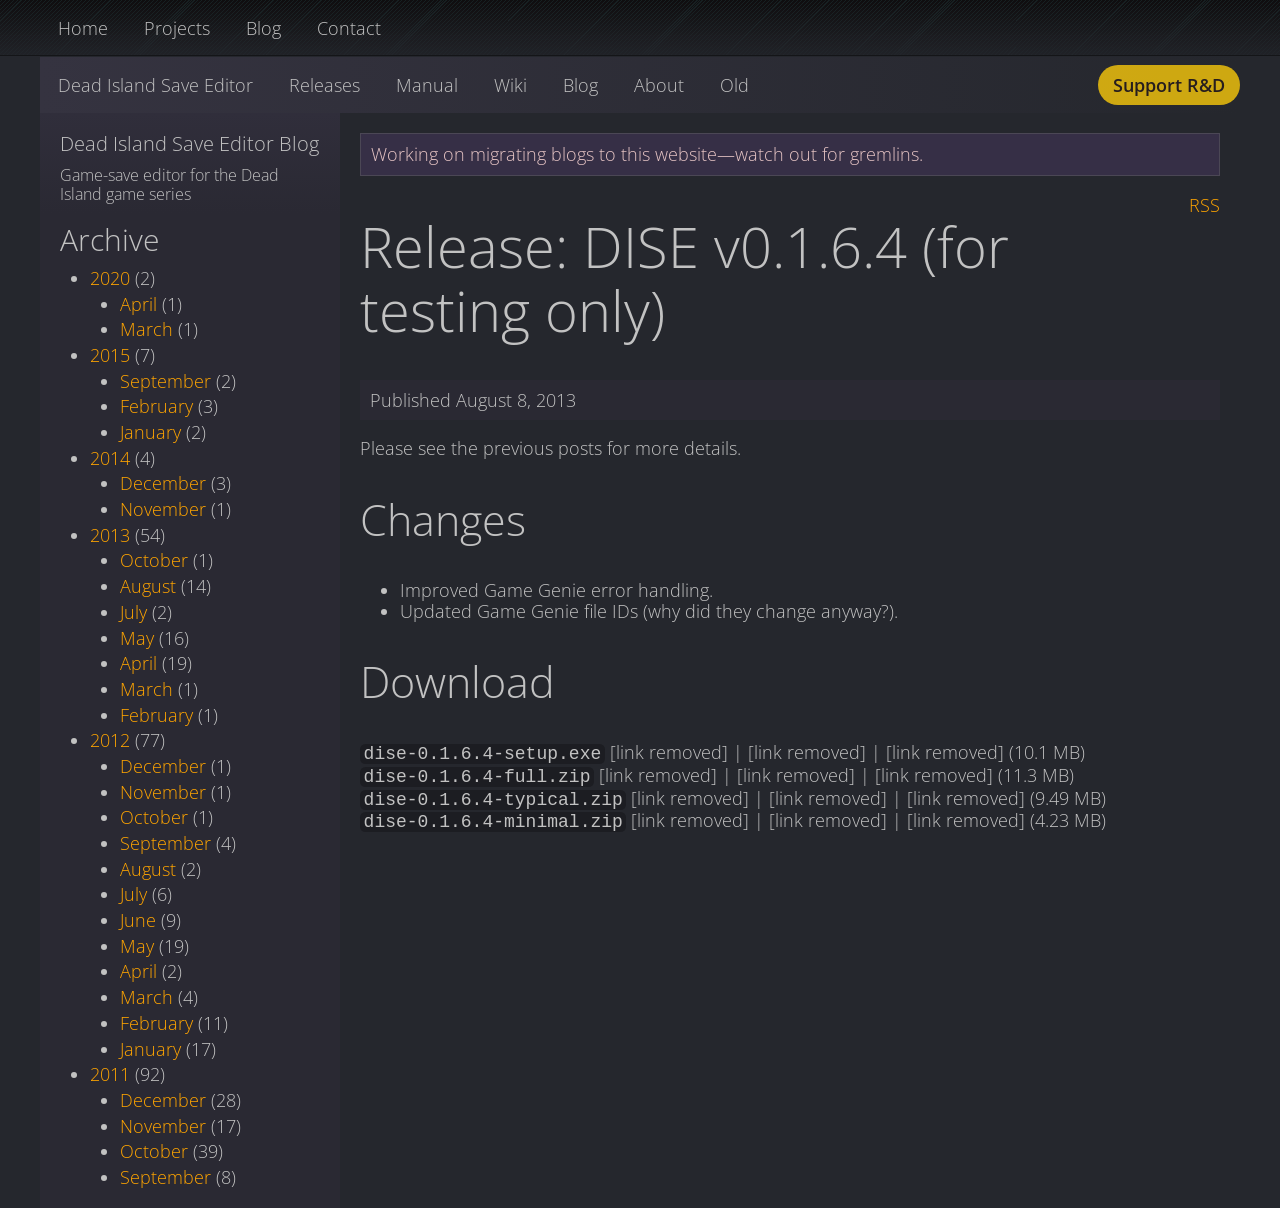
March (146, 329)
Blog (263, 28)
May (137, 638)
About (659, 85)
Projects (177, 28)
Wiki (510, 85)
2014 (110, 458)
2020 (110, 278)
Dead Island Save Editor (155, 85)
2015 (110, 355)
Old (734, 85)
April (138, 304)
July (133, 612)
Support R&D (1169, 85)
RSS (1204, 205)
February (156, 406)
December (163, 483)
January (150, 432)
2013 (110, 535)
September (165, 381)
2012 (110, 740)
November (163, 509)
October (154, 560)
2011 (110, 1074)
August (148, 586)
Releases (324, 85)
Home (83, 28)
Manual (427, 85)
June (138, 920)
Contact (349, 28)
